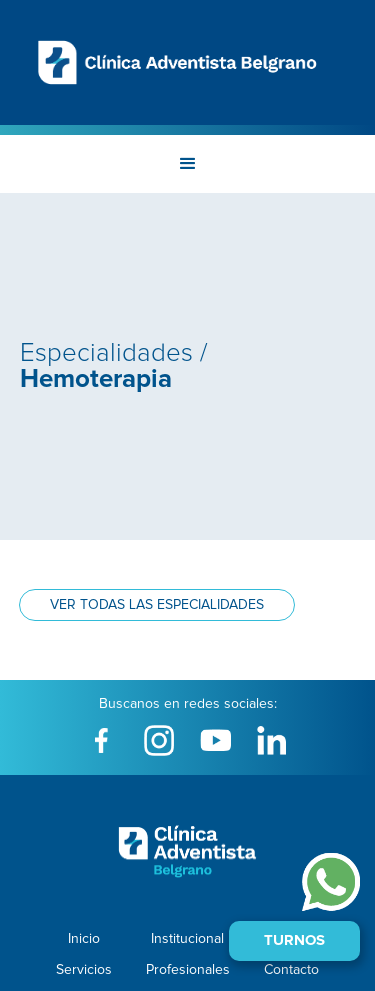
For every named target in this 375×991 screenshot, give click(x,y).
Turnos (294, 940)
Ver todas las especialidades (157, 605)
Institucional (187, 939)
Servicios (84, 970)
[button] (188, 164)
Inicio (84, 939)
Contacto (291, 970)
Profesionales (188, 970)
